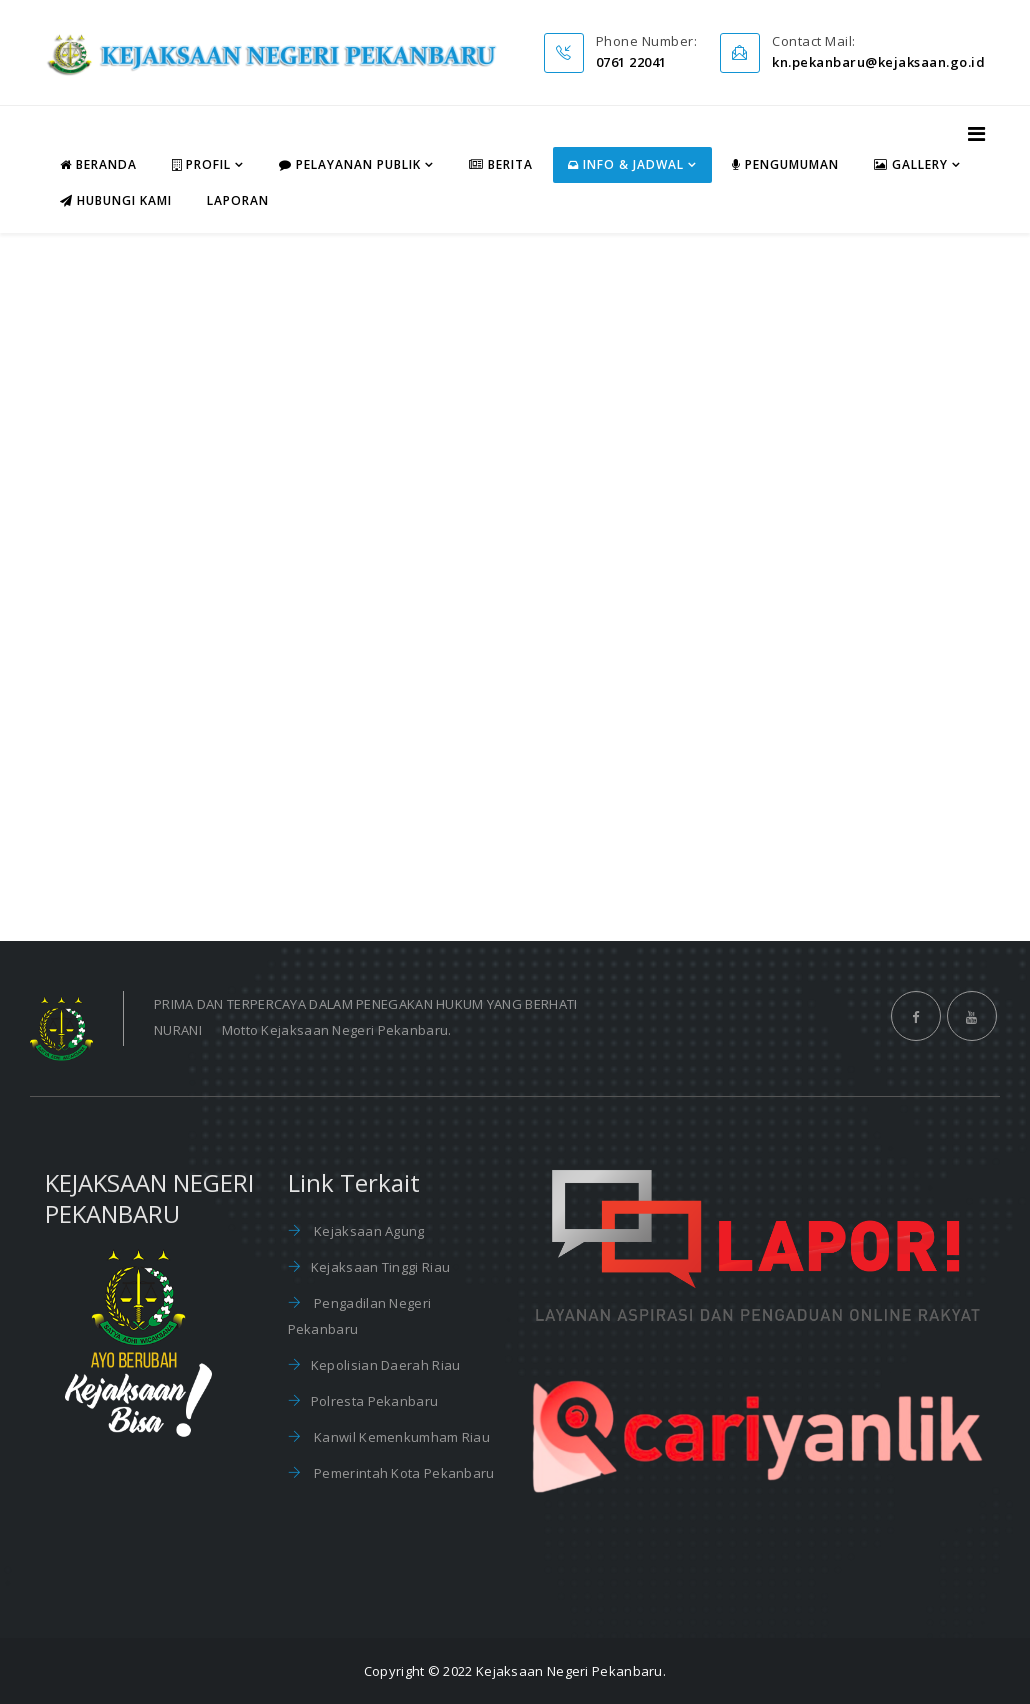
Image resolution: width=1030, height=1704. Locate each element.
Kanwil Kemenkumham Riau (400, 1437)
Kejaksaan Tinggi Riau (380, 1267)
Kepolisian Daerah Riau (386, 1365)
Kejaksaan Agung (368, 1231)
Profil (201, 164)
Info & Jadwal (626, 164)
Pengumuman (785, 164)
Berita (501, 164)
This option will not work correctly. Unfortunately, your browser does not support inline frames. (515, 583)
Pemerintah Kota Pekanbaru (403, 1473)
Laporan (238, 200)
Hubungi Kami (116, 200)
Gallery (911, 164)
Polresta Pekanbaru (374, 1401)
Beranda (98, 164)
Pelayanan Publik (350, 164)
